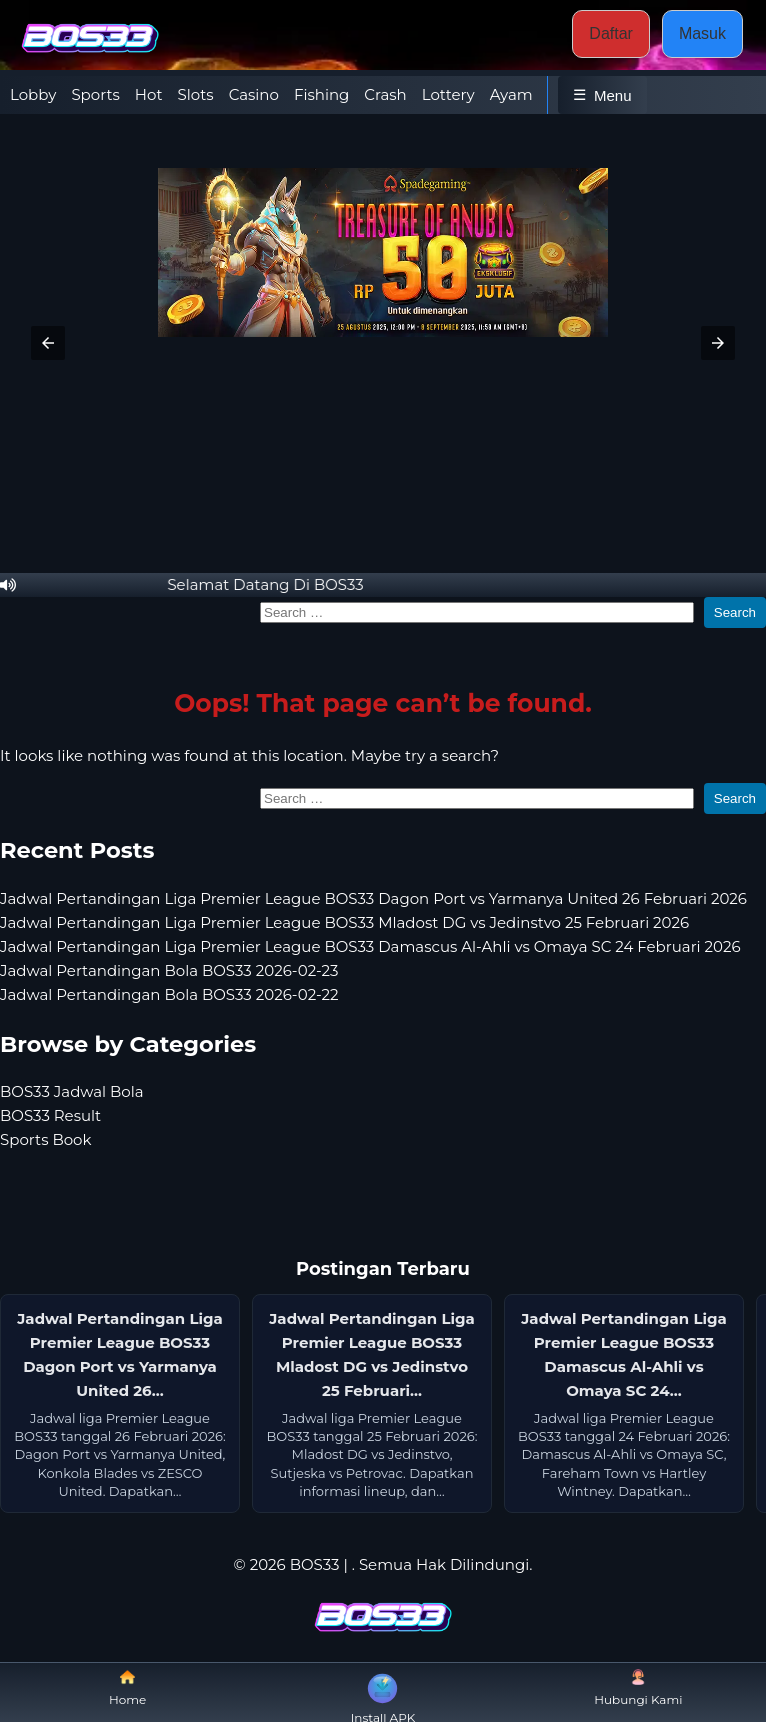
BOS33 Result (50, 1115)
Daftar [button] (611, 33)
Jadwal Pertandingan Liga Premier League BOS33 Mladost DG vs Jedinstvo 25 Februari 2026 (344, 922)
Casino (254, 94)
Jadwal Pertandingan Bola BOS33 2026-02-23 (169, 970)
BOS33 (315, 1564)
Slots (196, 94)
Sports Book (45, 1139)
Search (735, 612)
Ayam (511, 94)
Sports (95, 94)
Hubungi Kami (638, 1688)
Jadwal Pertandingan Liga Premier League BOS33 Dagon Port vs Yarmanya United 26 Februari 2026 (373, 898)
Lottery (448, 94)
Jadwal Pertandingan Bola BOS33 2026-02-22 (169, 994)
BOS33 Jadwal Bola (72, 1091)
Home (127, 1688)
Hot (149, 94)
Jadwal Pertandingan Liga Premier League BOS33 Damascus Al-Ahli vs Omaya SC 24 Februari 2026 (370, 946)
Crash (385, 94)
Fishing (321, 94)
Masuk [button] (702, 33)
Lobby (33, 94)
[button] (48, 343)
